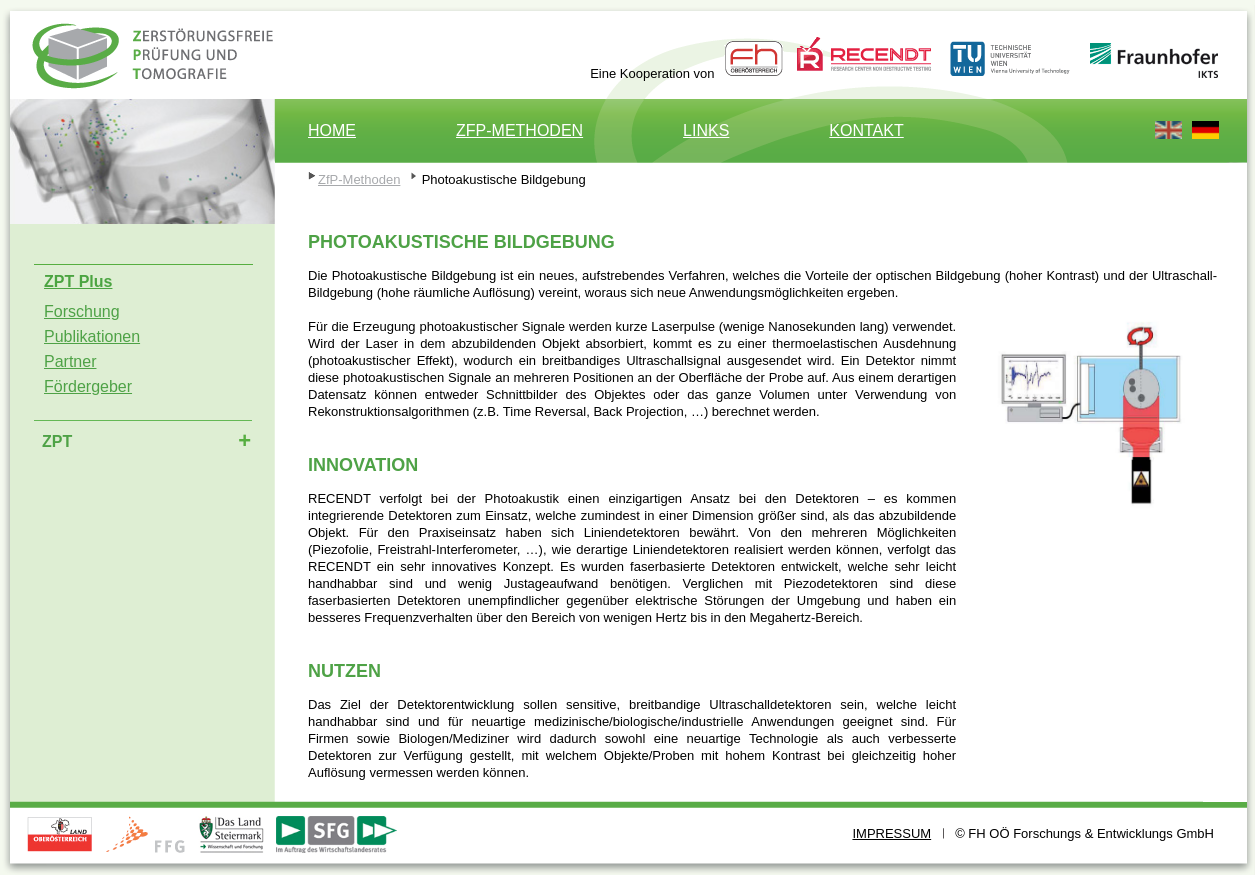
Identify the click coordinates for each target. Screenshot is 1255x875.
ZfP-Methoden (519, 130)
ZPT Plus (157, 70)
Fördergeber (88, 386)
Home (332, 130)
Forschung (82, 311)
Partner (70, 361)
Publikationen (92, 336)
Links (706, 130)
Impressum (891, 833)
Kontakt (866, 130)
